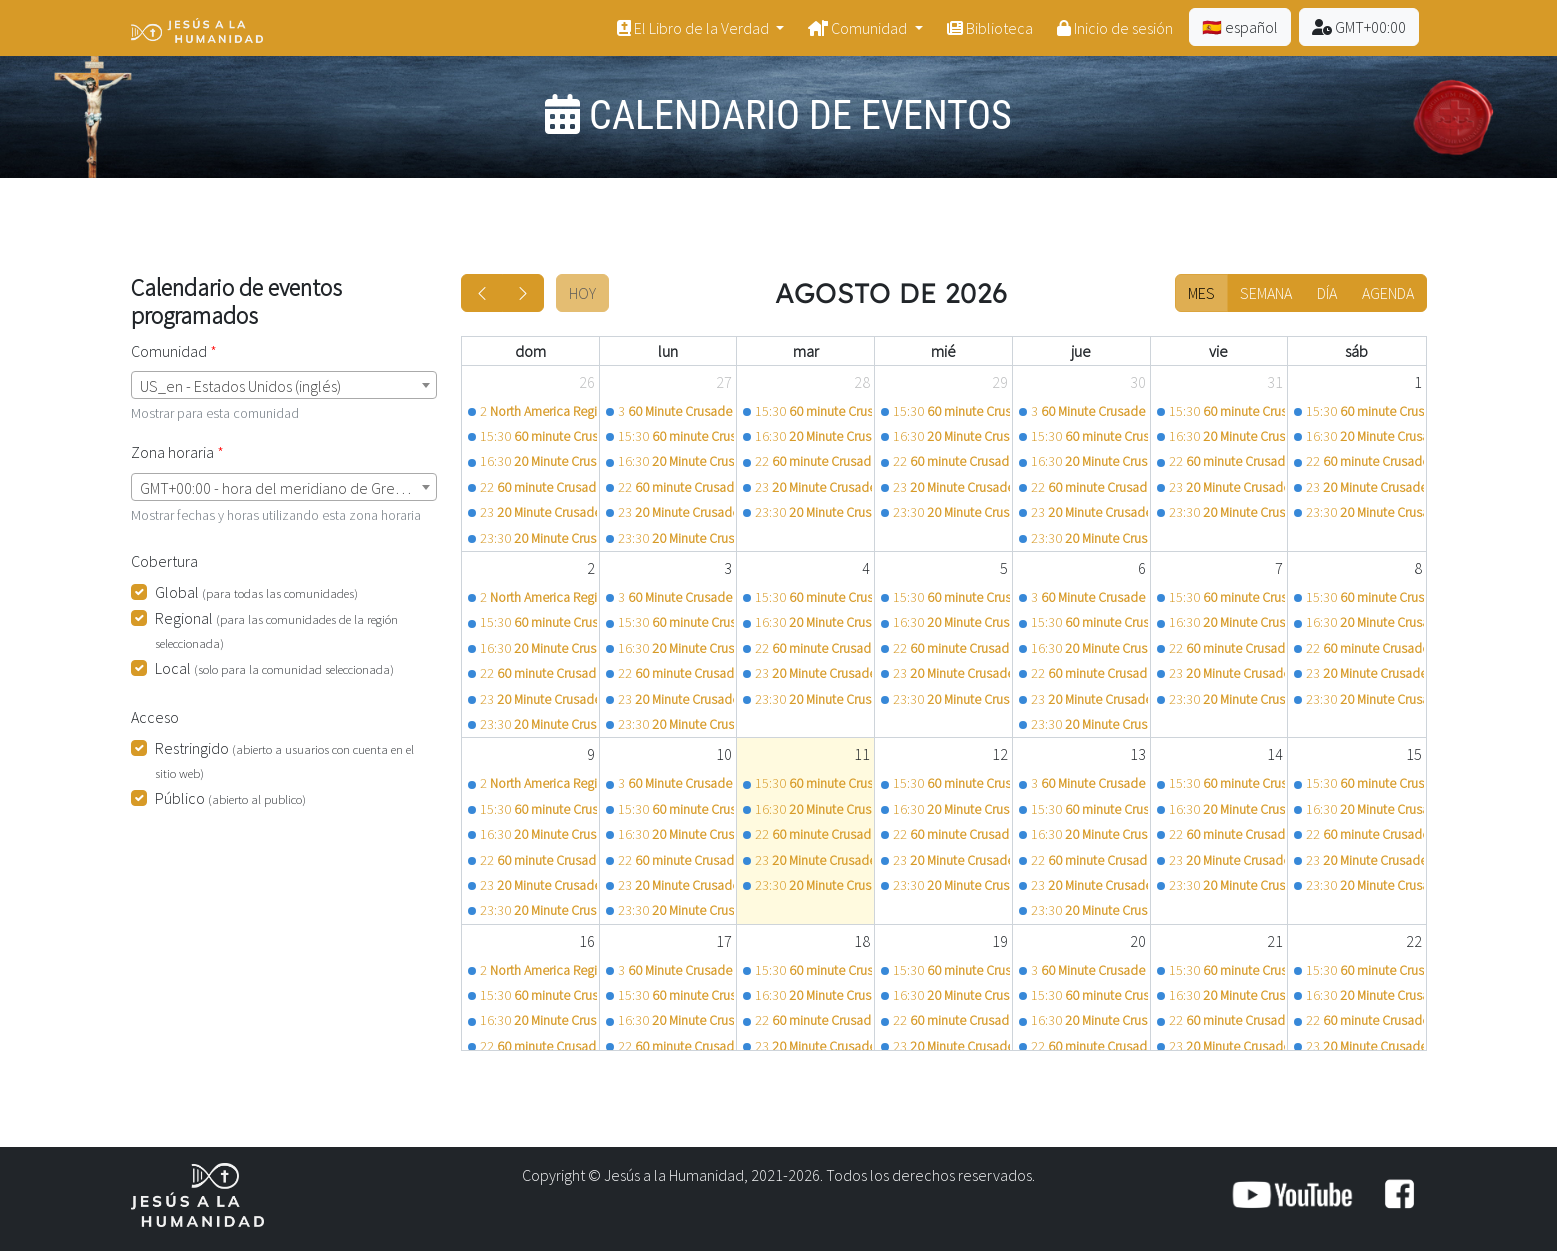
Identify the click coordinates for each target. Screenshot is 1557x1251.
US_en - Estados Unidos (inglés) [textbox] (240, 386)
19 (1000, 941)
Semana (1266, 293)
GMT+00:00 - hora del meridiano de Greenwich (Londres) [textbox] (288, 488)
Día (1327, 293)
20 (1138, 941)
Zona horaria (172, 452)
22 (1414, 941)
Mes (1201, 293)
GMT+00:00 (1359, 27)
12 (1000, 754)
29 (1000, 382)
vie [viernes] (1218, 351)
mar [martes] (806, 351)
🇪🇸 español (1240, 27)
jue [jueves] (1081, 351)
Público (230, 798)
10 (724, 754)
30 (1138, 382)
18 (862, 941)
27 (724, 382)
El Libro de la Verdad (694, 28)
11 (862, 754)
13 (1138, 754)
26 (587, 382)
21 (1275, 941)
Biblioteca (990, 28)
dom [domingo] (530, 351)
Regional (276, 629)
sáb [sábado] (1356, 351)
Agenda (1388, 293)
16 (587, 941)
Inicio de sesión (1115, 28)
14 (1275, 754)
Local (274, 668)
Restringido (284, 759)
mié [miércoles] (943, 351)
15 (1414, 754)
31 (1275, 382)
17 (724, 941)
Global (256, 592)
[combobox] (284, 385)
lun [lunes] (668, 351)
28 (862, 382)
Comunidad (859, 28)
